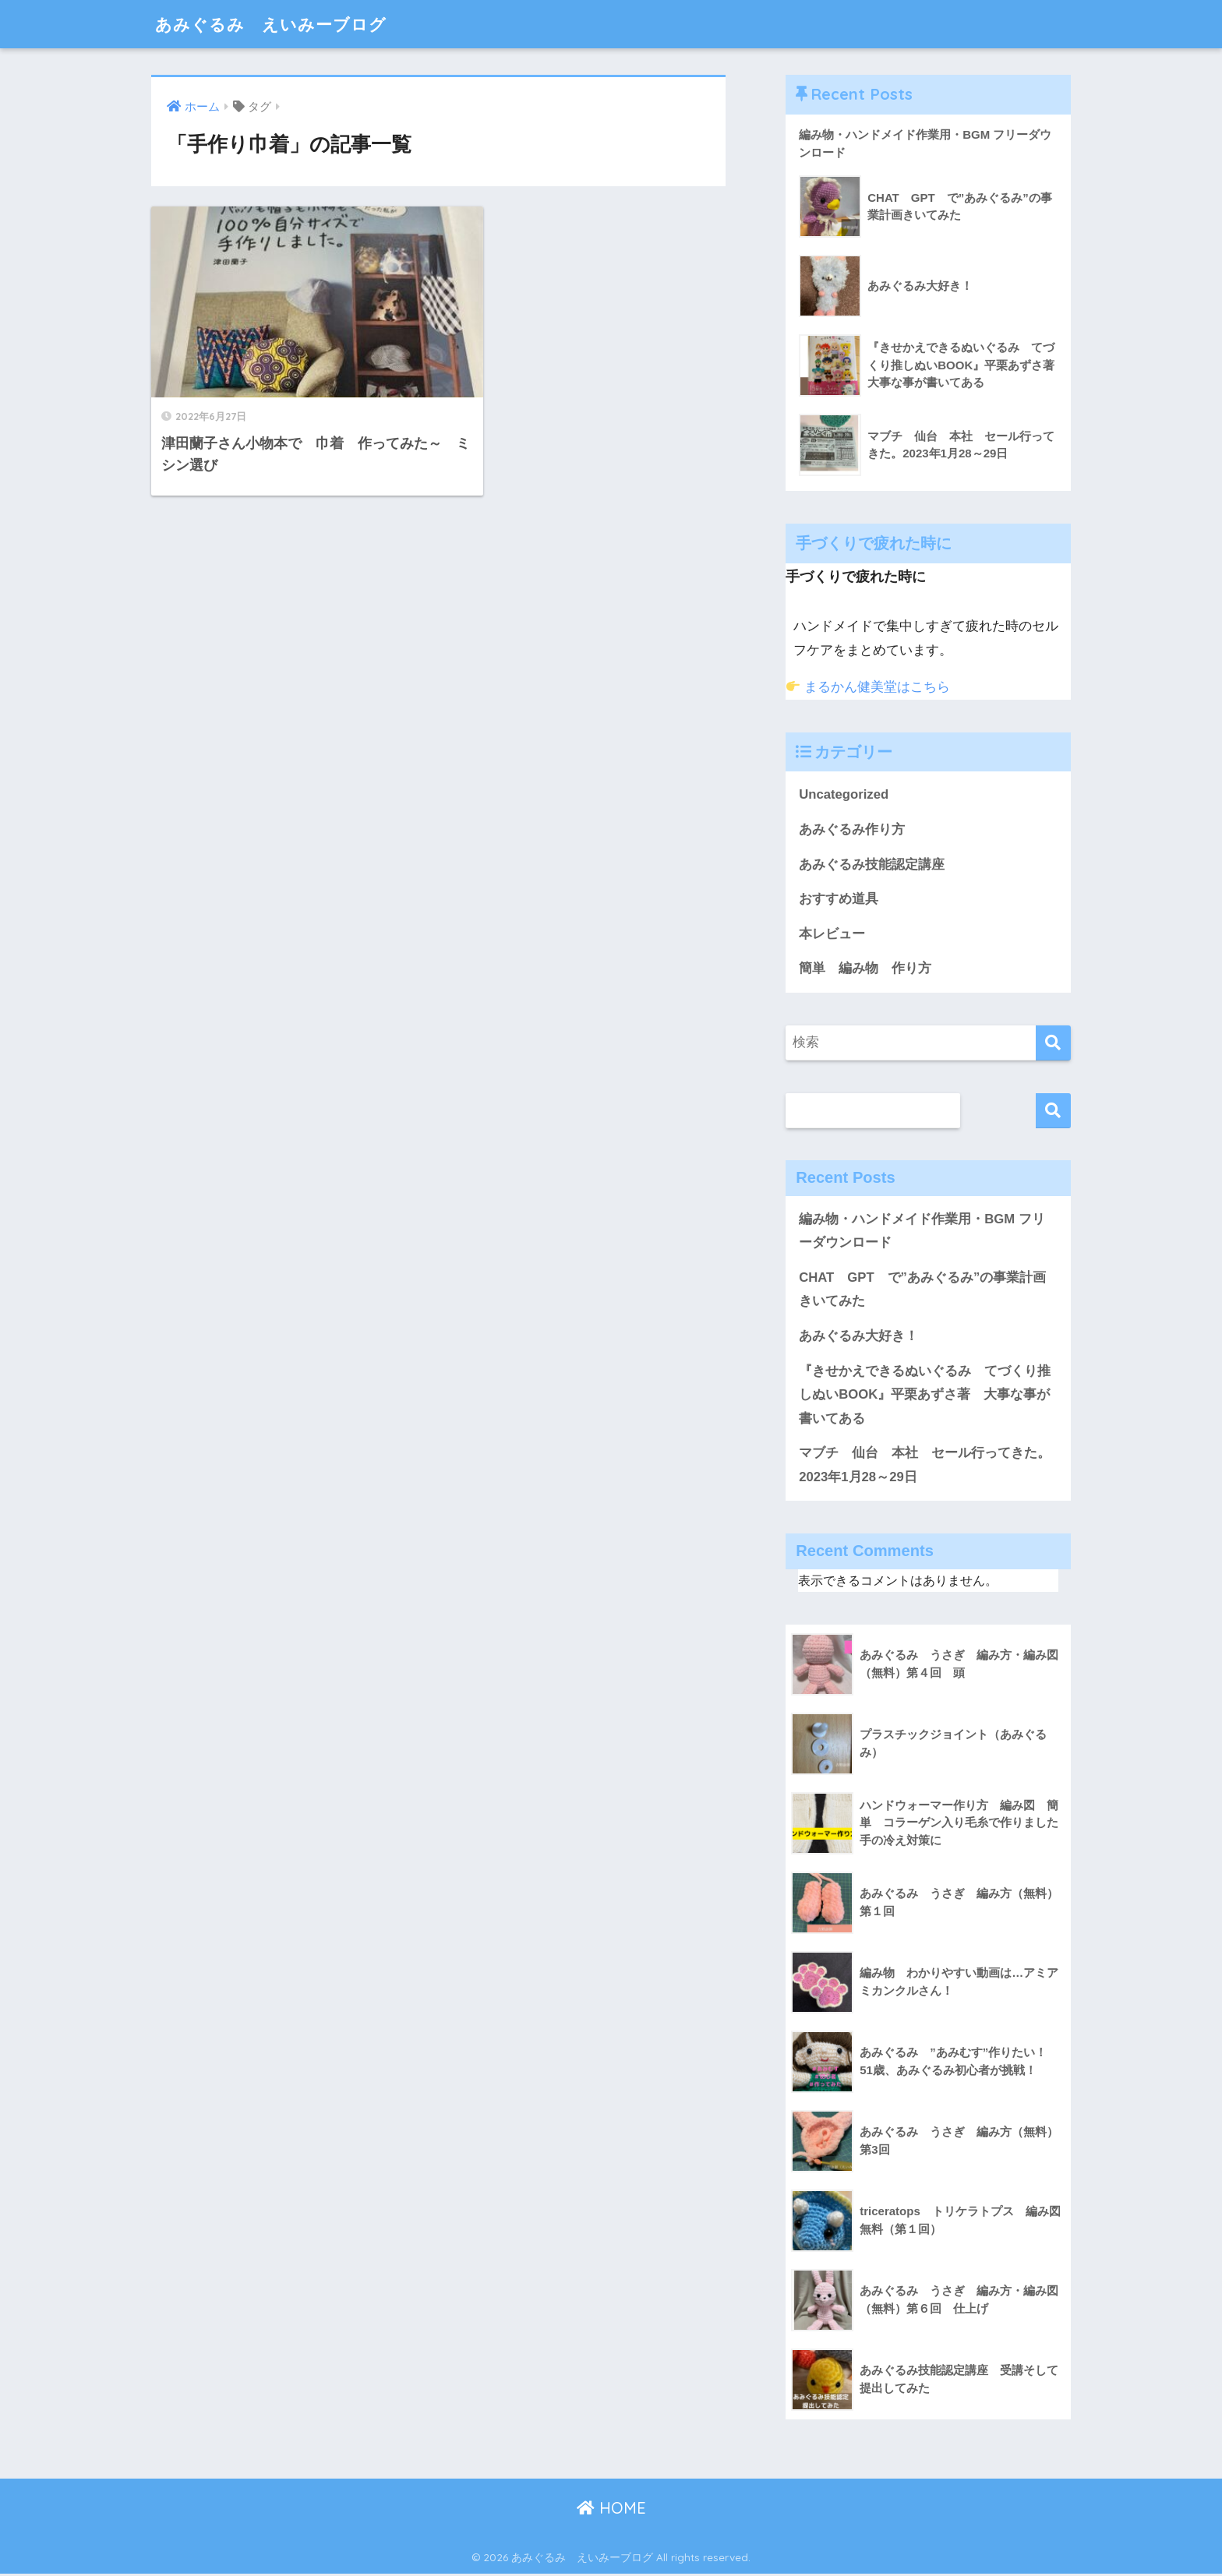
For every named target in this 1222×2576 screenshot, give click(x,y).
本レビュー (832, 934)
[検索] (1053, 1043)
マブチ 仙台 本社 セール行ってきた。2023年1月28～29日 (925, 1467)
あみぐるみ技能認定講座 (872, 864)
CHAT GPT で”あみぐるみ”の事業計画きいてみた (923, 1291)
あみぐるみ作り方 (852, 829)
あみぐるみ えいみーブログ (281, 23)
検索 (1053, 1111)
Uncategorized (844, 795)
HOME (611, 2510)
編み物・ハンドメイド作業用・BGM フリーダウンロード (922, 1231)
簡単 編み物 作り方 (865, 969)
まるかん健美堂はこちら (868, 686)
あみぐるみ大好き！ (858, 1337)
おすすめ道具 (838, 899)
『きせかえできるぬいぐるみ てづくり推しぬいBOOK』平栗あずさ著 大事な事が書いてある (925, 1396)
